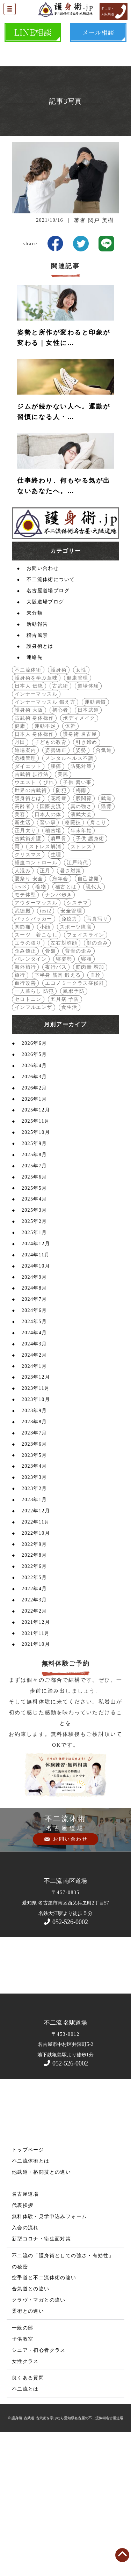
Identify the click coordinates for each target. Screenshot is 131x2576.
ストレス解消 (45, 988)
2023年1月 (34, 1641)
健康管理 (77, 820)
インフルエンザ (33, 1149)
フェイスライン (85, 1077)
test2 (45, 1053)
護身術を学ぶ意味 (36, 820)
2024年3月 (34, 1486)
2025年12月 (36, 1252)
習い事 (48, 964)
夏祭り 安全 (29, 1020)
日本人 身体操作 (34, 876)
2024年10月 (36, 1408)
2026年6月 (34, 1185)
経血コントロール (36, 1004)
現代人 (94, 1029)
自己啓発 (88, 1020)
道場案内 (25, 892)
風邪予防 (74, 1133)
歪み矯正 (25, 1093)
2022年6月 (34, 1708)
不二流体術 (28, 812)
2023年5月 (34, 1597)
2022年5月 (34, 1719)
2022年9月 (34, 1686)
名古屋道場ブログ (48, 732)
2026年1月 (34, 1241)
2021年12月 (36, 1764)
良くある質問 (28, 2520)
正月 (45, 1012)
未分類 (35, 755)
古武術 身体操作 (34, 860)
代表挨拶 (23, 2347)
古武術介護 (28, 980)
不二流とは (25, 2531)
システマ (77, 1045)
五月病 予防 (65, 1141)
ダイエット (28, 908)
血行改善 (25, 1125)
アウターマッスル (36, 1045)
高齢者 (23, 948)
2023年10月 (36, 1541)
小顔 (45, 1069)
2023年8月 (34, 1563)
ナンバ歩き (58, 1037)
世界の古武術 (31, 932)
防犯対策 (81, 908)
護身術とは (40, 788)
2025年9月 (34, 1285)
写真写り (97, 1061)
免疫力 (69, 1061)
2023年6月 (34, 1586)
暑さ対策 (70, 1012)
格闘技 (73, 964)
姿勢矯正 (56, 892)
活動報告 (37, 766)
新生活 (23, 964)
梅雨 (81, 932)
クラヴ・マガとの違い (39, 2442)
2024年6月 (34, 1452)
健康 (20, 868)
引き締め (86, 884)
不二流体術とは (31, 2303)
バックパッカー (33, 1061)
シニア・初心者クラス (39, 2492)
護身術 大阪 (29, 852)
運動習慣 (95, 844)
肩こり (98, 964)
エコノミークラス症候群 (74, 1125)
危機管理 (25, 900)
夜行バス (56, 1109)
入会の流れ (25, 2369)
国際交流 (50, 948)
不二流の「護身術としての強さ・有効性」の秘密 (63, 2403)
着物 (40, 1029)
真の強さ (81, 948)
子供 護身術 (90, 980)
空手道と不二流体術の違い (44, 2420)
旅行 (20, 1117)
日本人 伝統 (29, 828)
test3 (20, 1029)
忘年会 (60, 1020)
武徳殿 (23, 1053)
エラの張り (28, 1085)
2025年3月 (34, 1352)
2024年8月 (34, 1430)
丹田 (20, 884)
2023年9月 (34, 1552)
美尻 (63, 916)
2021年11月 (36, 1775)
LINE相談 (33, 32)
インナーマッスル (36, 836)
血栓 (95, 1117)
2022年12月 (36, 1653)
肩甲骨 (59, 980)
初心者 (60, 852)
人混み (23, 1012)
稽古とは (66, 1029)
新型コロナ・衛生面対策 (41, 2381)
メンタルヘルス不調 (69, 900)
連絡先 (35, 799)
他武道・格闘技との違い (41, 2314)
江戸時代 (77, 1004)
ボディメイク (79, 860)
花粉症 (59, 940)
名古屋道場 (25, 2336)
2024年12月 (36, 1385)
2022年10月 (36, 1675)
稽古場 (53, 972)
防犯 (61, 932)
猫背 (106, 948)
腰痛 (56, 908)
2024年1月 (34, 1508)
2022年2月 (34, 1753)
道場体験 (88, 828)
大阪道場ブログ (45, 744)
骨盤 (50, 1093)
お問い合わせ (43, 710)
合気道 (104, 892)
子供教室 (23, 2481)
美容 (20, 956)
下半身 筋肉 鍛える (58, 1117)
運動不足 (45, 868)
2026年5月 (34, 1196)
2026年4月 (34, 1207)
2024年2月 (34, 1497)
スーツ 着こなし (36, 1077)
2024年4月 (34, 1474)
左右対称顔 (64, 1085)
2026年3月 (34, 1218)
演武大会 (81, 956)
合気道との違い (31, 2431)
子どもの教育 (51, 884)
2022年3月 (34, 1742)
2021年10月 (36, 1786)
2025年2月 (34, 1363)
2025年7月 (34, 1308)
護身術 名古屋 (80, 876)
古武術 (60, 828)
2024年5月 (34, 1463)
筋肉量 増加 (90, 1109)
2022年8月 (34, 1697)
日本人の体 (48, 956)
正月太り (25, 972)
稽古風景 (37, 777)
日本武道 (88, 852)
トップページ (28, 2292)
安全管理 (71, 1053)
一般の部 (23, 2470)
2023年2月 (34, 1630)
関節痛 (23, 1069)
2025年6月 (34, 1319)
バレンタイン (31, 1101)
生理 (56, 996)
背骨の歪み (78, 1093)
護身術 (59, 812)
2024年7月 (34, 1441)
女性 (81, 812)
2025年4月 (34, 1341)
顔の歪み (97, 1085)
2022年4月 (34, 1730)
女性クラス (25, 2503)
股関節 (84, 940)
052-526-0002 (65, 2064)
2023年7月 (34, 1575)
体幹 (70, 868)
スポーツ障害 (76, 1069)
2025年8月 (34, 1296)
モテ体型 (25, 1037)
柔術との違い (28, 2453)
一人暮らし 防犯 (34, 1133)
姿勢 (81, 892)
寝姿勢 (64, 1101)
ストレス (81, 988)
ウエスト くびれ (34, 924)
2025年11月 (36, 1263)
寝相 (86, 1101)
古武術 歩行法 (32, 916)
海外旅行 (25, 1109)
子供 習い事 (77, 924)
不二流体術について (51, 721)
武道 (106, 940)
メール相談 (98, 32)
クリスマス (28, 996)
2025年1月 (34, 1374)
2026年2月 (34, 1230)
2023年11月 (36, 1530)
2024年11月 (36, 1397)
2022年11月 (36, 1664)
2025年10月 (36, 1274)
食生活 (69, 1149)
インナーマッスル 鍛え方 (45, 844)
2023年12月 (36, 1519)
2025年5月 (34, 1330)
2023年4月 (34, 1608)
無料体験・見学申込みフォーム (49, 2358)
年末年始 (81, 972)
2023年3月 (34, 1619)
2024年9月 (34, 1419)
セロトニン (28, 1141)
